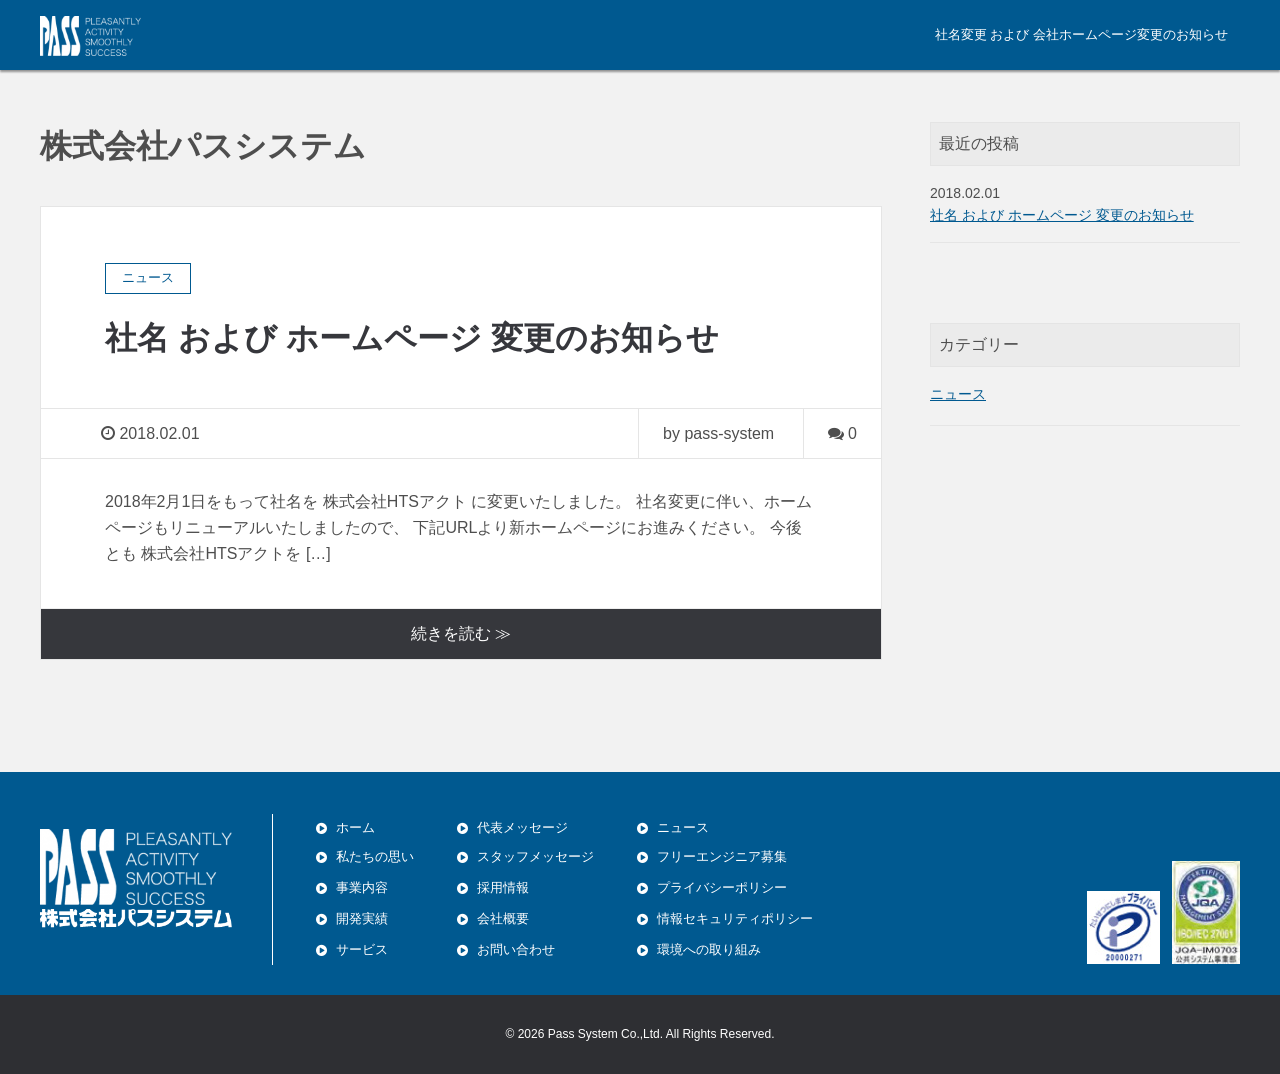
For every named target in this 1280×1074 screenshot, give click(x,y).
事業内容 (362, 887)
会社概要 (503, 918)
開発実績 (362, 918)
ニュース (958, 394)
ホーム (355, 827)
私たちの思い (375, 856)
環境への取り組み (709, 949)
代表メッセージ (522, 827)
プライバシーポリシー (722, 887)
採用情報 (503, 887)
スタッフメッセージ (535, 856)
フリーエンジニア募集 (722, 856)
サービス (362, 949)
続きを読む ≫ (461, 633)
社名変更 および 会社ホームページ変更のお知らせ (1081, 34)
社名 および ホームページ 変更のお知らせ (412, 338)
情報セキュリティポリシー (735, 918)
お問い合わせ (516, 949)
